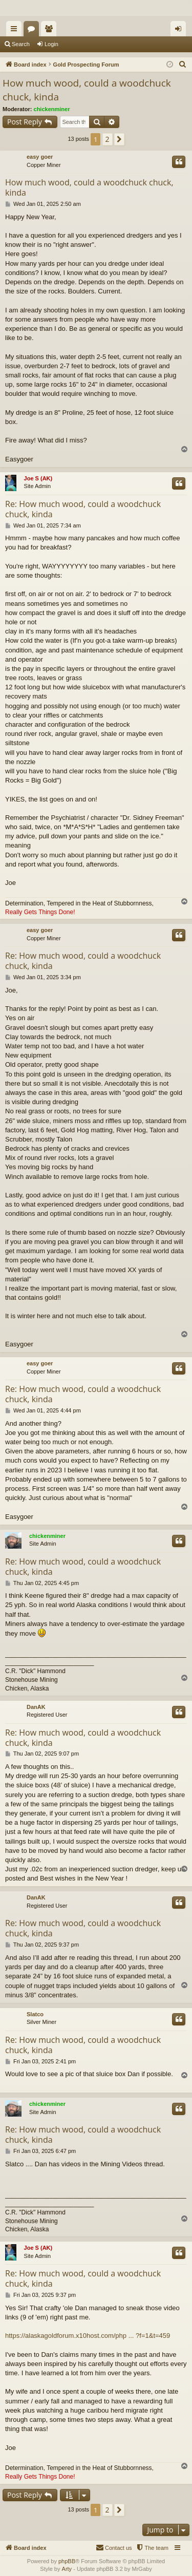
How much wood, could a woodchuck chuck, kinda (87, 89)
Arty (67, 2569)
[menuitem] (182, 64)
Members (50, 30)
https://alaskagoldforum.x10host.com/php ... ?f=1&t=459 (87, 2335)
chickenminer (52, 109)
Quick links (16, 30)
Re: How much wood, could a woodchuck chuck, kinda (83, 509)
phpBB (66, 2561)
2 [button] (107, 139)
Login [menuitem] (180, 30)
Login (51, 44)
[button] (119, 139)
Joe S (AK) (38, 478)
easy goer (40, 157)
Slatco (35, 2014)
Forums (33, 30)
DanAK (36, 1707)
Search (21, 44)
